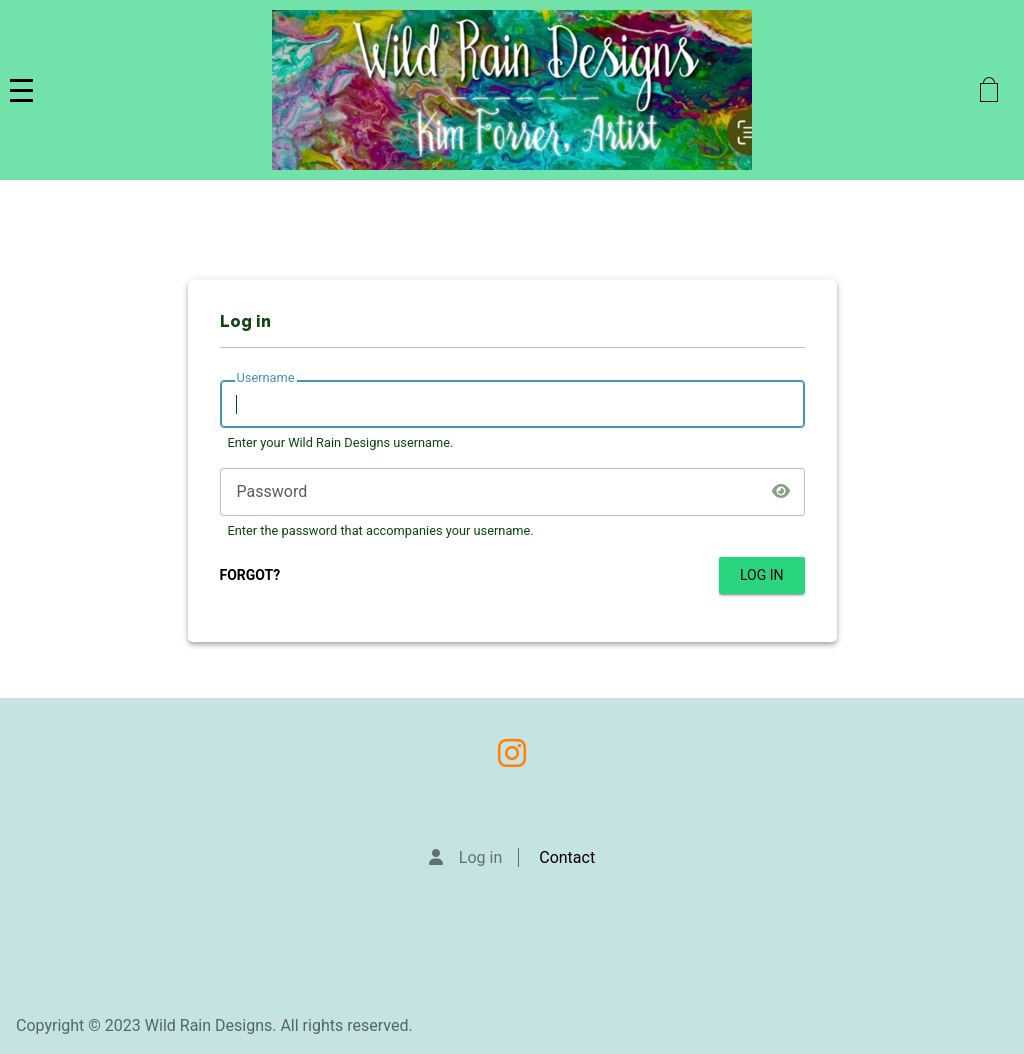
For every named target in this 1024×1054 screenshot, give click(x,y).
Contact (567, 857)
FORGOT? (250, 575)
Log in (480, 857)
